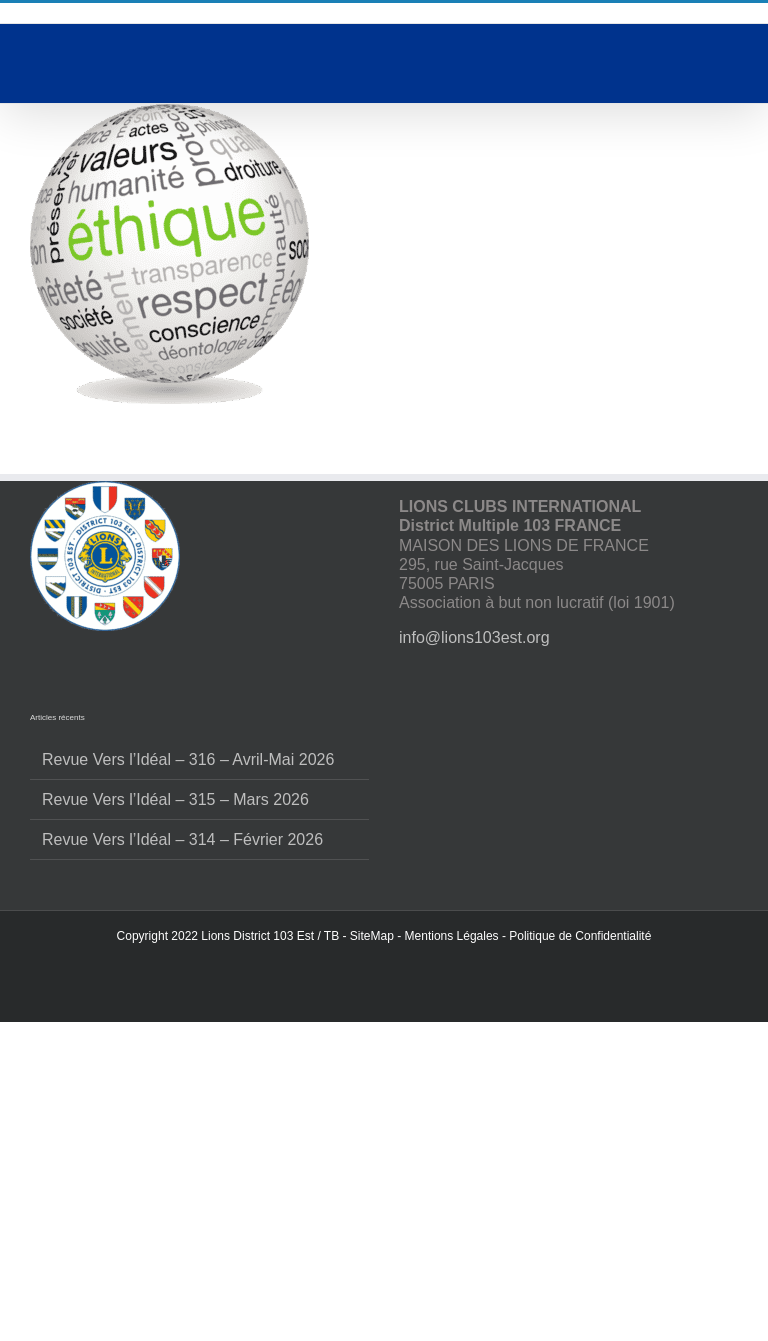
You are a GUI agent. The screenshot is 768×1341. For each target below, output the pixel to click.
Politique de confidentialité (383, 1318)
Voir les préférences (384, 1273)
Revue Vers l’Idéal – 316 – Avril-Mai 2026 (188, 909)
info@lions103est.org (474, 788)
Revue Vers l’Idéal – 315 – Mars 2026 (175, 950)
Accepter (383, 1163)
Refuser (384, 1218)
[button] (738, 987)
